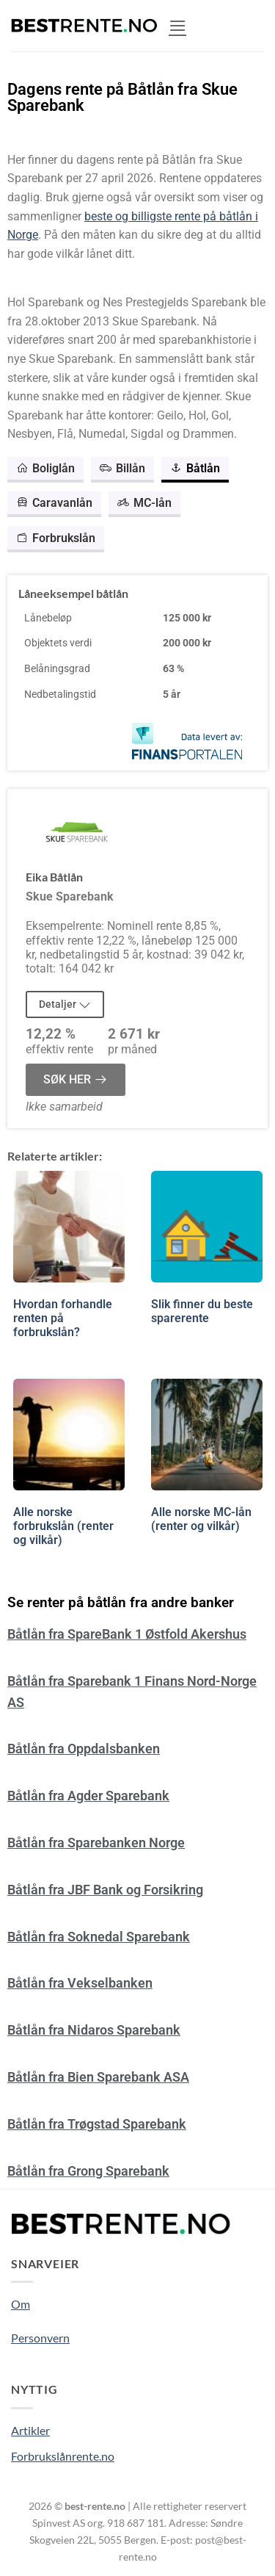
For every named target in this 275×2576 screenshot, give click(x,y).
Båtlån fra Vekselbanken (80, 1983)
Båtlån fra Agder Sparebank (88, 1795)
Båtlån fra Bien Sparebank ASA (98, 2077)
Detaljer (65, 1004)
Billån (122, 468)
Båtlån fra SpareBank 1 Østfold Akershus (126, 1634)
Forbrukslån (55, 538)
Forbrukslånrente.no (62, 2456)
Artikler (30, 2430)
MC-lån (144, 503)
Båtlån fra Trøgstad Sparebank (96, 2124)
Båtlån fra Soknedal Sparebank (98, 1936)
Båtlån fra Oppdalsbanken (83, 1748)
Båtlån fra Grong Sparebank (88, 2171)
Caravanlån (54, 503)
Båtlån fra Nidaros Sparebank (93, 2030)
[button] (177, 25)
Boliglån (45, 468)
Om (20, 2304)
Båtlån (195, 468)
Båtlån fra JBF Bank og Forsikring (105, 1889)
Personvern (40, 2338)
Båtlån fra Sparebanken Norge (96, 1842)
